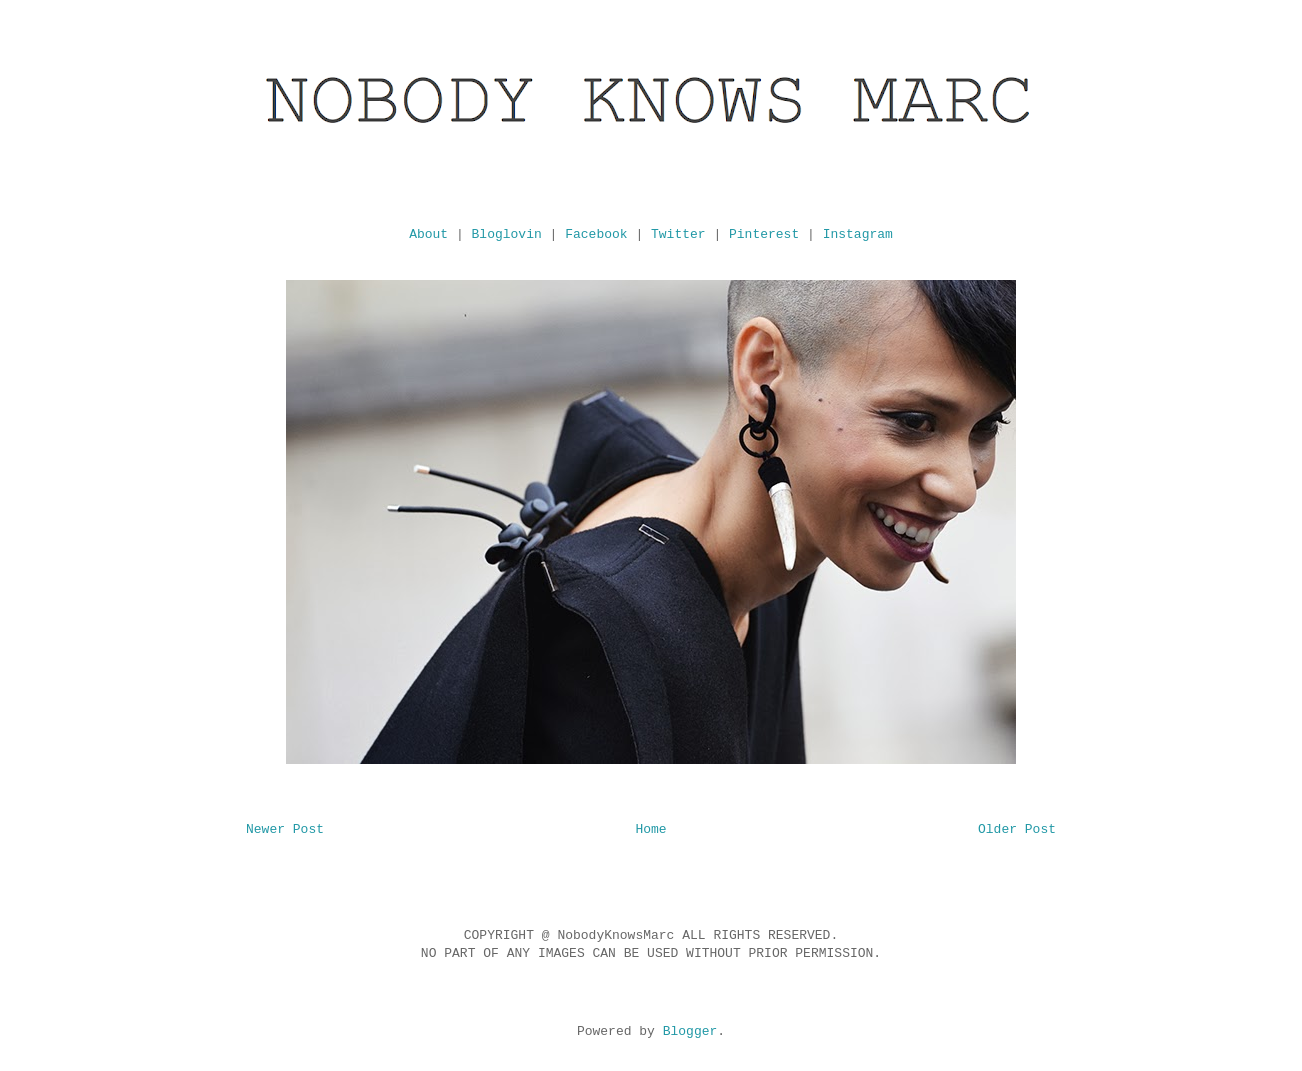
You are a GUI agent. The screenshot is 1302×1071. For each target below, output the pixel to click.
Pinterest (764, 234)
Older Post (1017, 829)
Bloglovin (507, 234)
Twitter (678, 234)
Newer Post (285, 829)
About (428, 234)
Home (650, 829)
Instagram (858, 234)
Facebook (596, 234)
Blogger (690, 1031)
